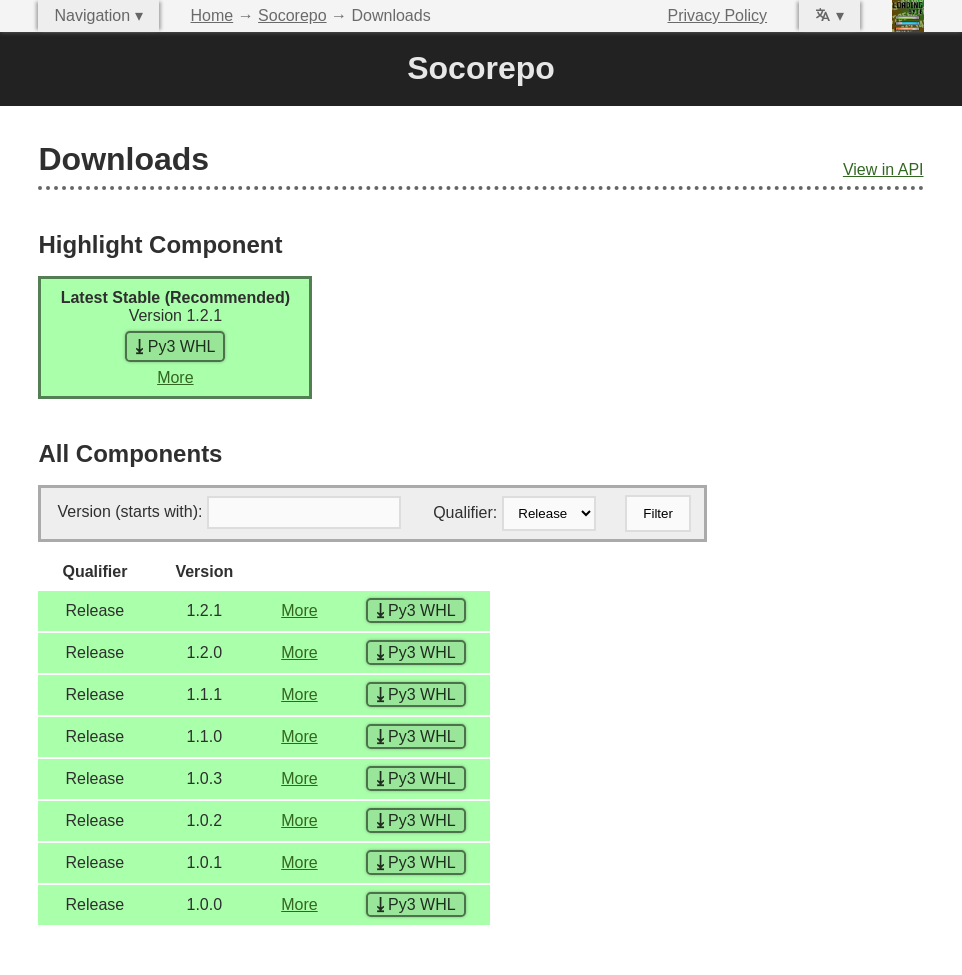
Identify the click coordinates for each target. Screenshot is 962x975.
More (175, 377)
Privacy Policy (718, 15)
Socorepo (292, 15)
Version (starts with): (129, 511)
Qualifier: (465, 512)
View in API (883, 169)
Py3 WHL (175, 346)
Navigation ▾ (98, 15)
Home (212, 15)
